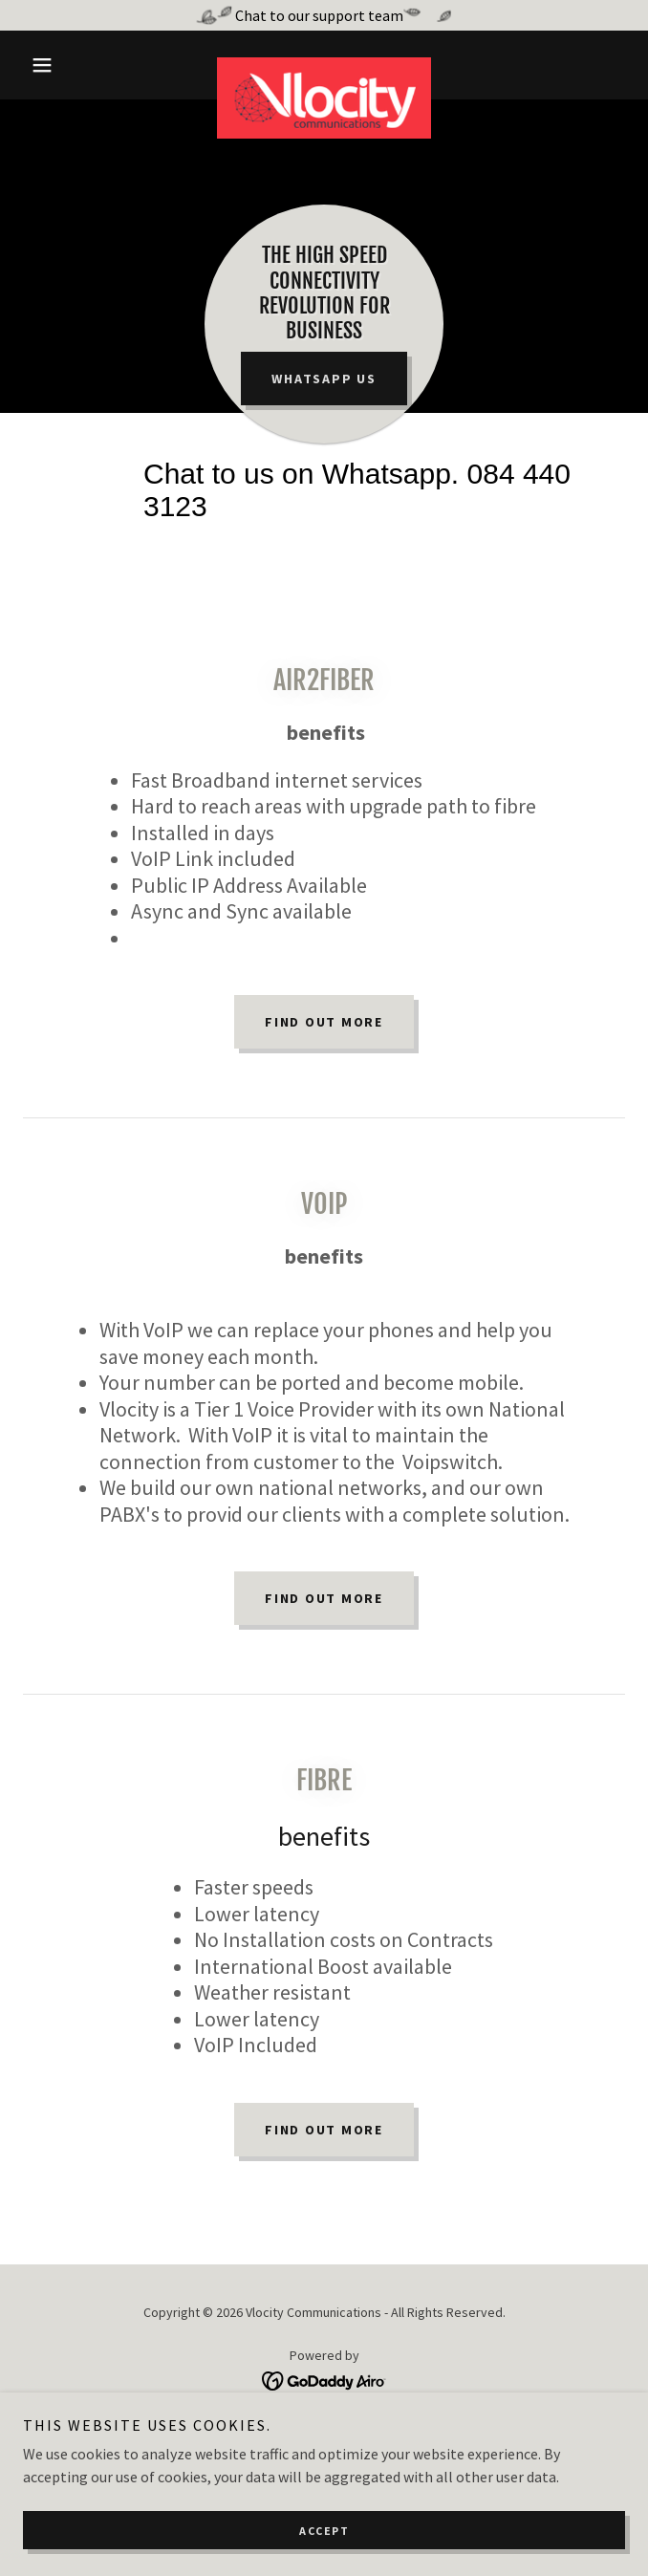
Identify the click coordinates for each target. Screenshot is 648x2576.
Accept (324, 2530)
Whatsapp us (323, 378)
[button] (68, 65)
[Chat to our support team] (324, 15)
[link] (324, 65)
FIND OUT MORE (324, 1598)
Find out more (324, 1021)
